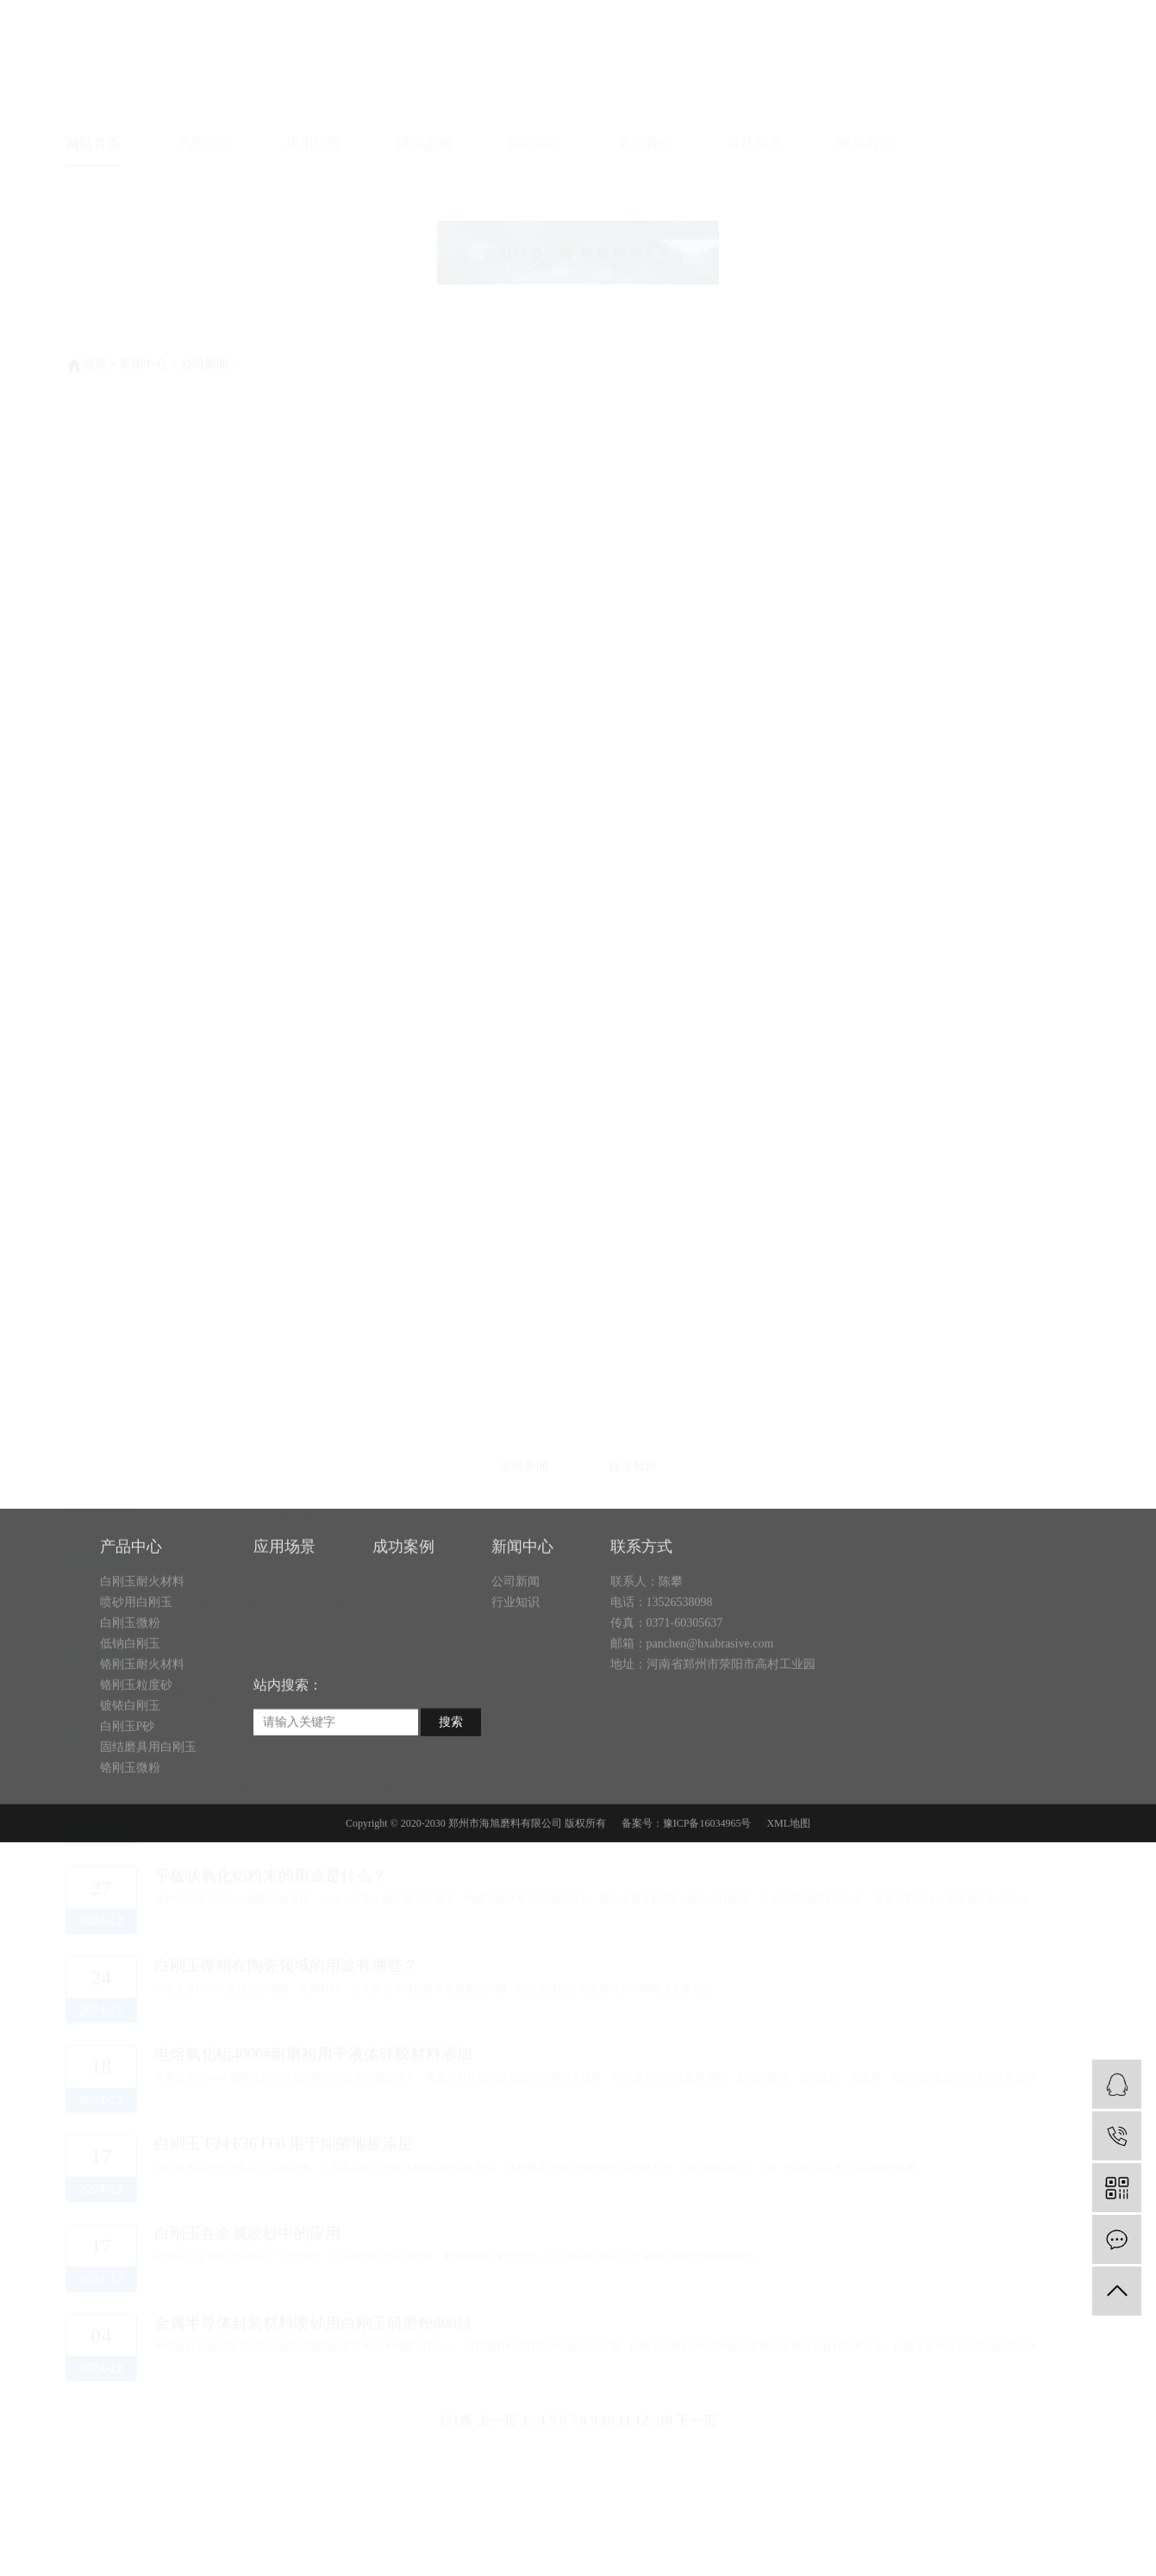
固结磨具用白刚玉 (148, 1816)
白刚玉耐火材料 (142, 1651)
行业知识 (515, 1672)
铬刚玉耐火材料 (142, 1734)
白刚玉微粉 (130, 1692)
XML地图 (788, 1893)
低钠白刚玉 (130, 1713)
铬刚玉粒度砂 (136, 1754)
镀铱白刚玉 (130, 1775)
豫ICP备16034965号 (707, 1893)
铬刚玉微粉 (130, 1837)
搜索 (451, 1791)
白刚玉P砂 (127, 1796)
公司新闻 (515, 1651)
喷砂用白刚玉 (136, 1672)
